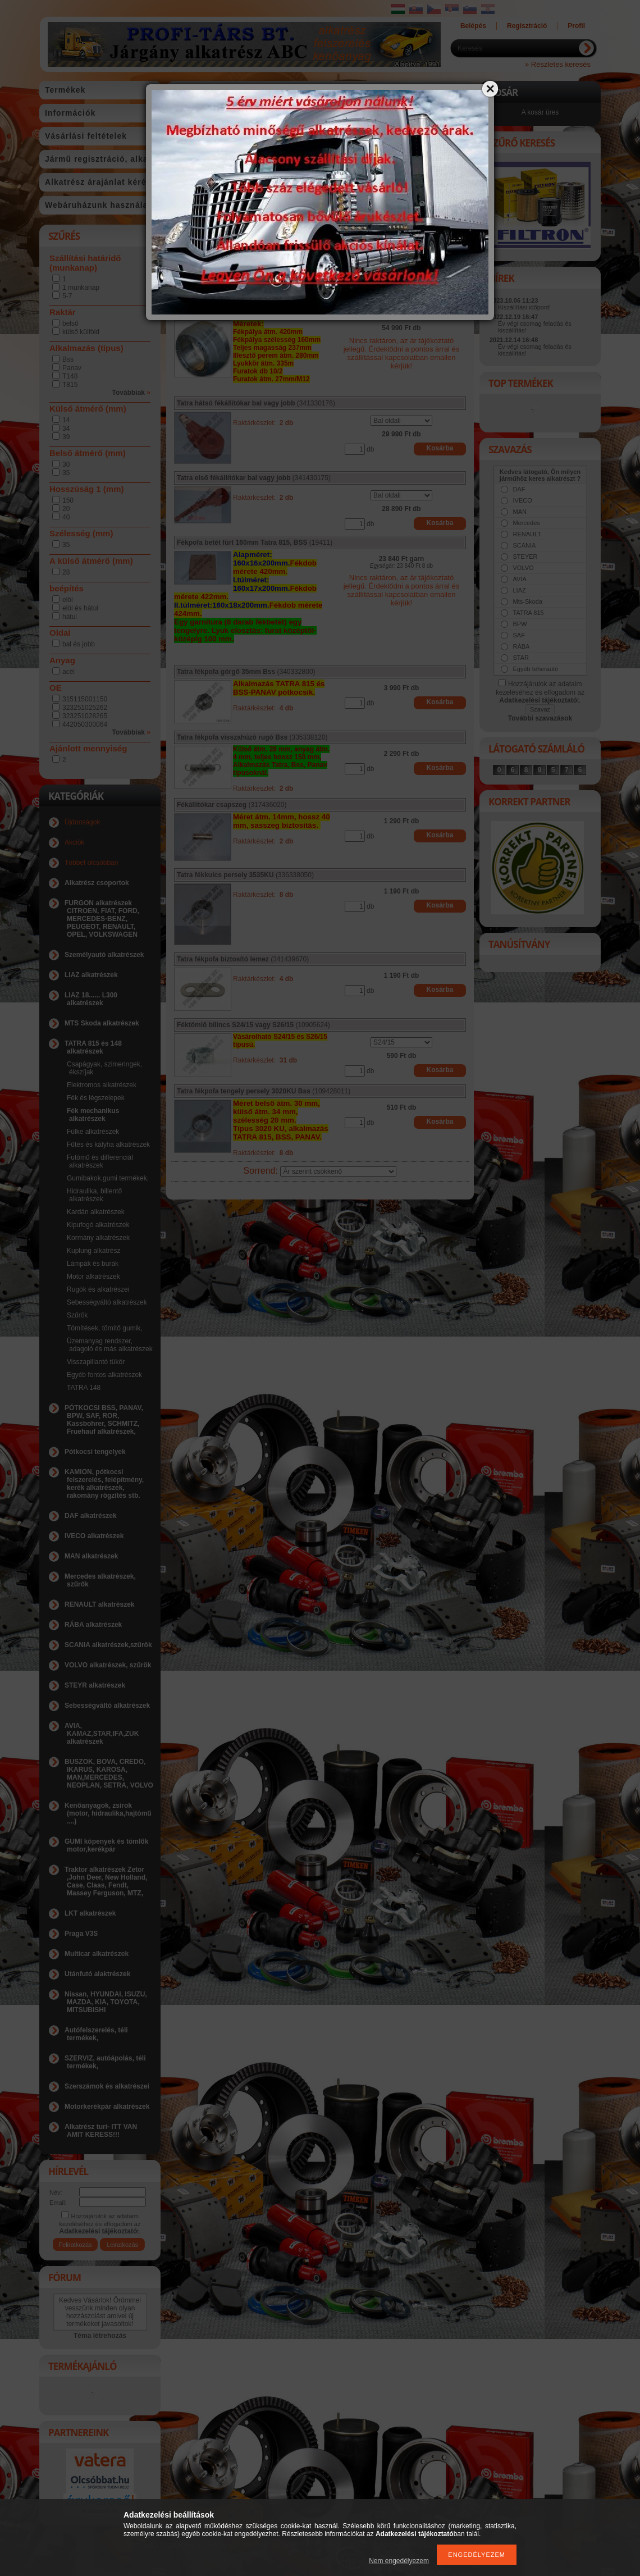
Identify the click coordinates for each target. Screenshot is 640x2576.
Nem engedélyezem (399, 2561)
